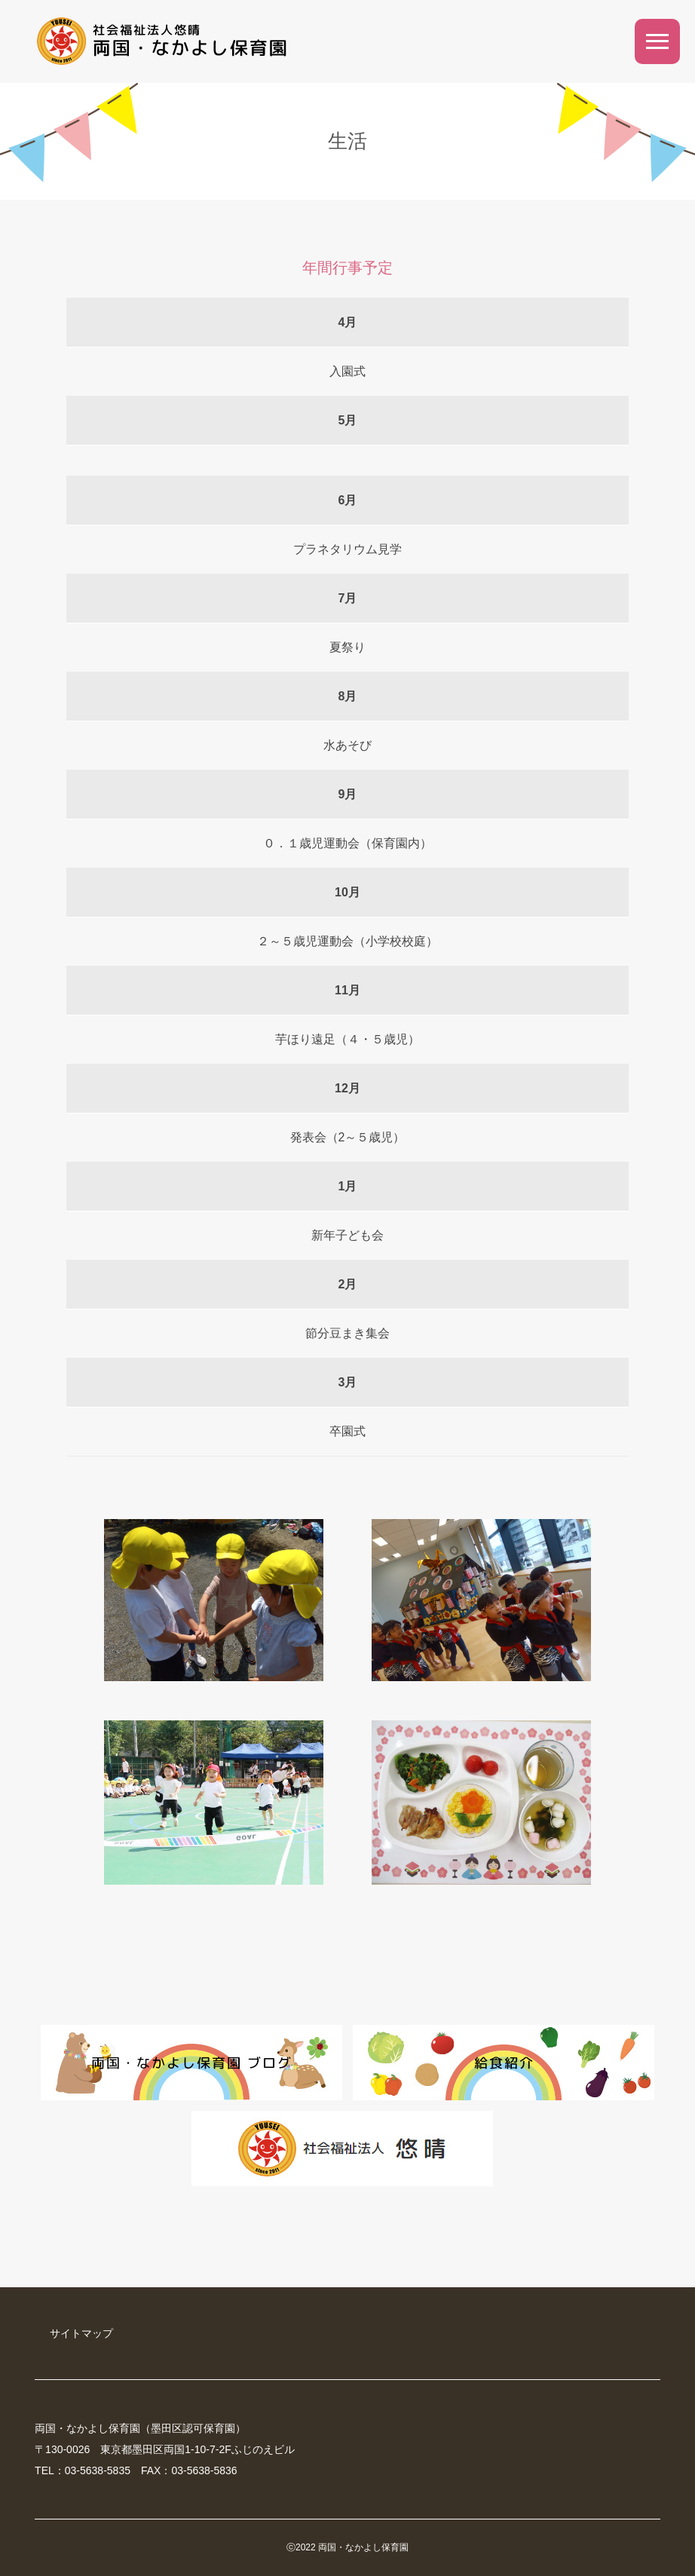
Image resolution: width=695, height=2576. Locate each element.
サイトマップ (81, 2333)
